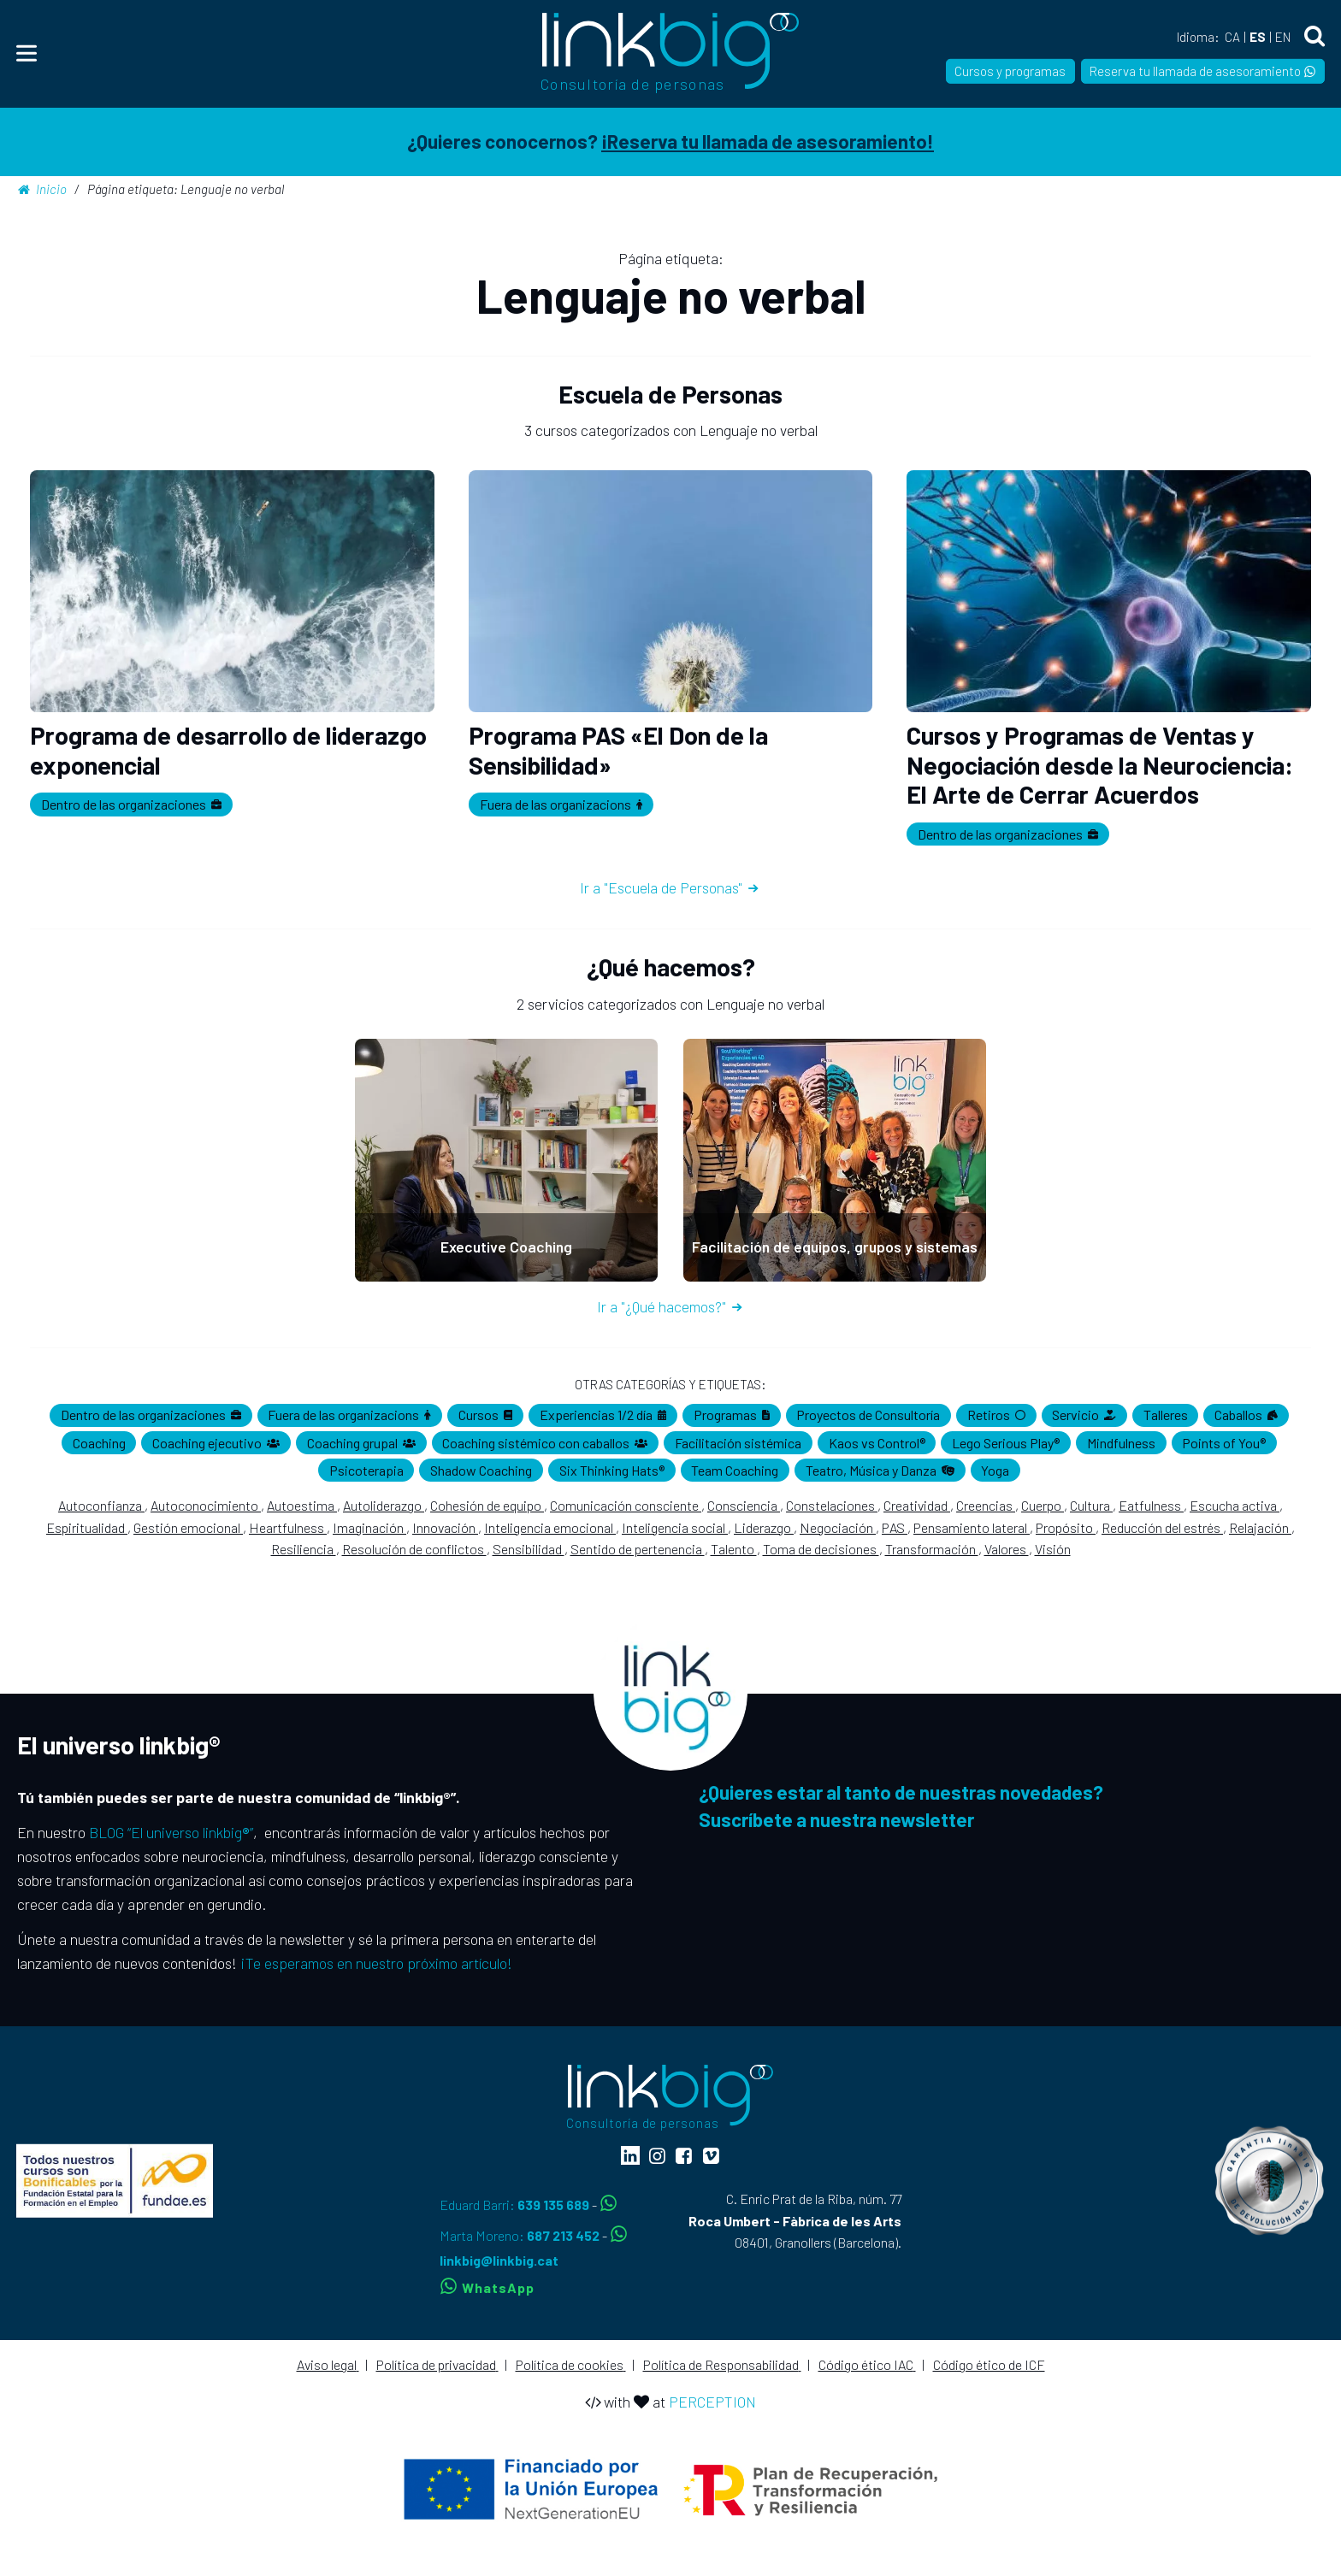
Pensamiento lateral (971, 1527)
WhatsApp (487, 2287)
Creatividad (916, 1505)
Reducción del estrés (1162, 1527)
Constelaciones (831, 1505)
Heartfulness (288, 1527)
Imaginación (369, 1527)
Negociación (838, 1527)
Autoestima (302, 1505)
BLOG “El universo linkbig (169, 1832)
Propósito (1066, 1527)
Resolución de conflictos (414, 1549)
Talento (734, 1549)
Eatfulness (1151, 1505)
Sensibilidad (528, 1549)
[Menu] (26, 53)
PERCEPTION (712, 2401)
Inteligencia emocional (550, 1527)
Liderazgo (764, 1527)
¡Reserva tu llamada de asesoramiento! (767, 141)
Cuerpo (1042, 1505)
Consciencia (743, 1505)
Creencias (985, 1505)
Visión (1053, 1549)
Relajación (1260, 1527)
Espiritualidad (86, 1527)
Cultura (1091, 1505)
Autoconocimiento (206, 1505)
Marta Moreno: (521, 2235)
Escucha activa (1234, 1505)
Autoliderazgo (383, 1505)
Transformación (931, 1549)
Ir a (670, 887)
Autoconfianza (101, 1505)
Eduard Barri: (516, 2204)
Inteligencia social (675, 1527)
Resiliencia (303, 1549)
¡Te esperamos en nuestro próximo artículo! (376, 1963)
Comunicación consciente (625, 1505)
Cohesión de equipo (487, 1505)
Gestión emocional (188, 1527)
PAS (894, 1527)
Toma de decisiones (821, 1549)
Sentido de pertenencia (637, 1549)
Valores (1006, 1549)
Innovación (445, 1527)
